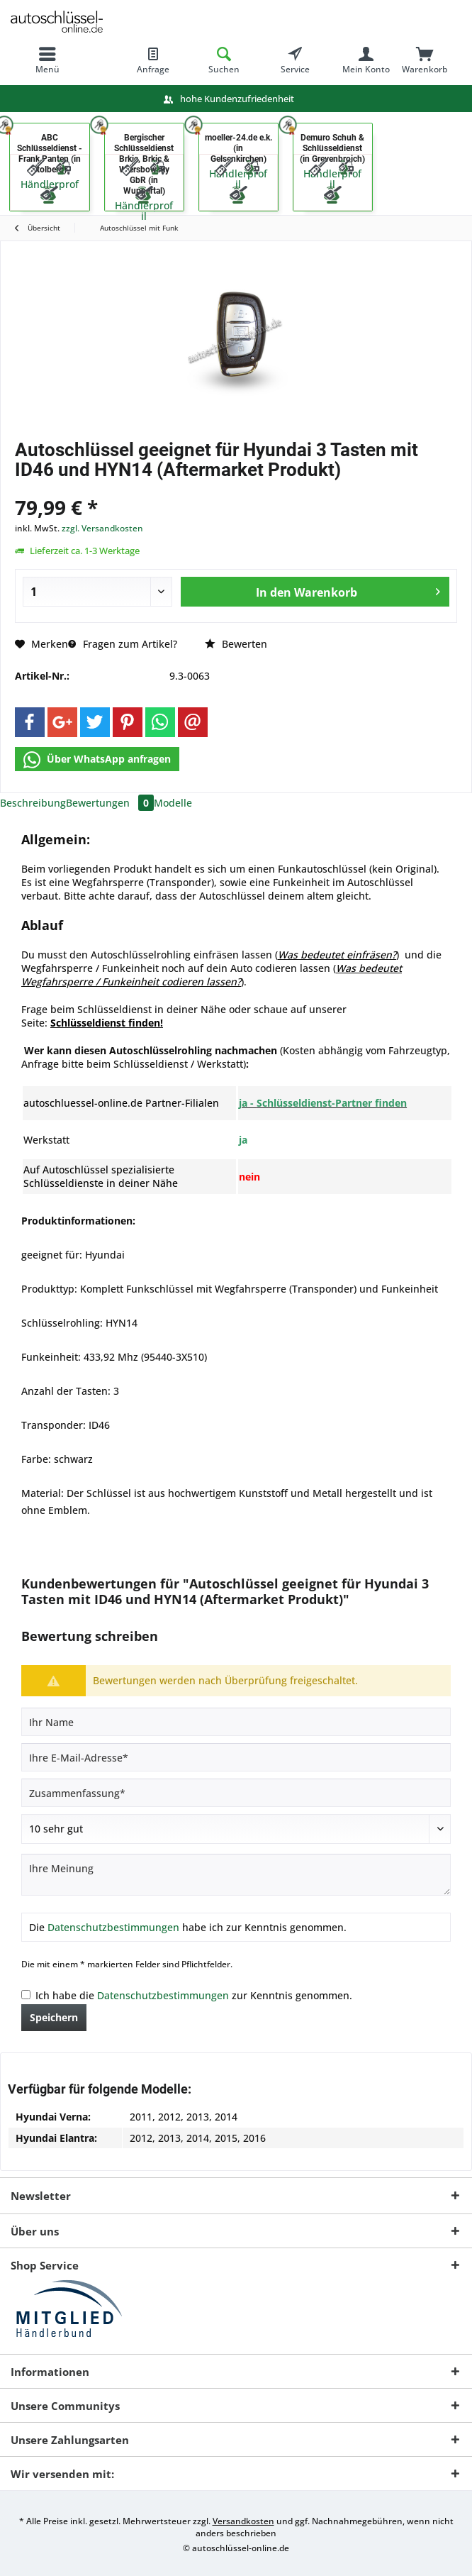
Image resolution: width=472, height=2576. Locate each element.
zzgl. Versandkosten (102, 528)
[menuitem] (47, 60)
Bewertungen (110, 802)
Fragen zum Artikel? (122, 644)
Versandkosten (243, 2521)
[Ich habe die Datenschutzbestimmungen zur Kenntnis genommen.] (25, 1994)
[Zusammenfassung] (236, 1793)
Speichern (54, 2017)
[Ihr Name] (236, 1722)
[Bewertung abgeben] (236, 1829)
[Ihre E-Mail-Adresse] (236, 1757)
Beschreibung (33, 802)
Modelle (173, 802)
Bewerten (236, 644)
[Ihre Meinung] (236, 1875)
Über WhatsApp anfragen (97, 759)
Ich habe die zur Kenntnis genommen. (193, 1995)
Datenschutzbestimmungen (113, 1927)
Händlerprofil (144, 211)
